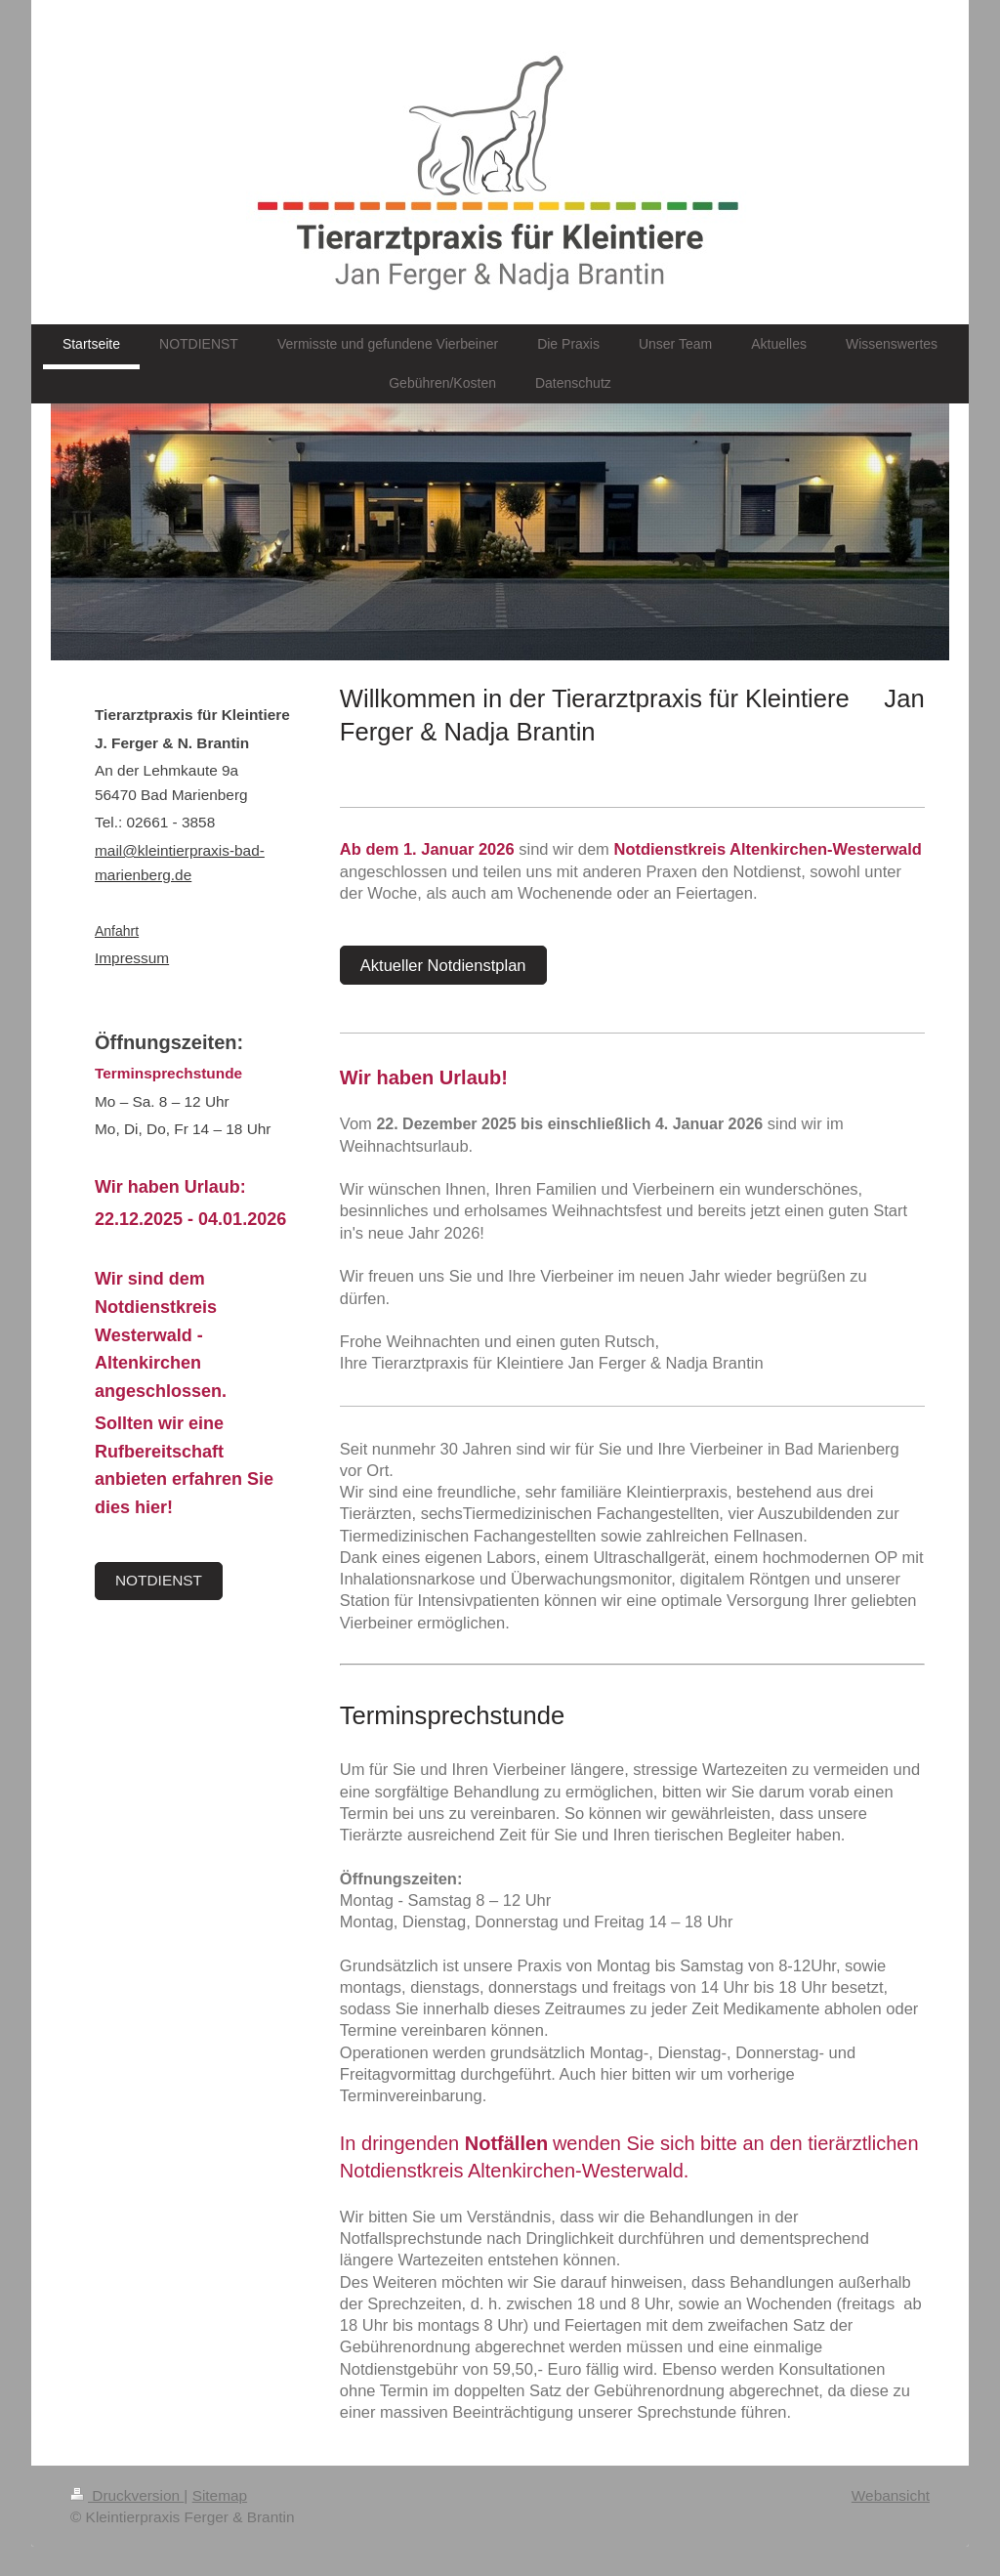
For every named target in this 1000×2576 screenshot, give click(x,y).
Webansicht (891, 2495)
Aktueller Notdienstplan (443, 965)
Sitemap (219, 2495)
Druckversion (127, 2495)
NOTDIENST (158, 1580)
